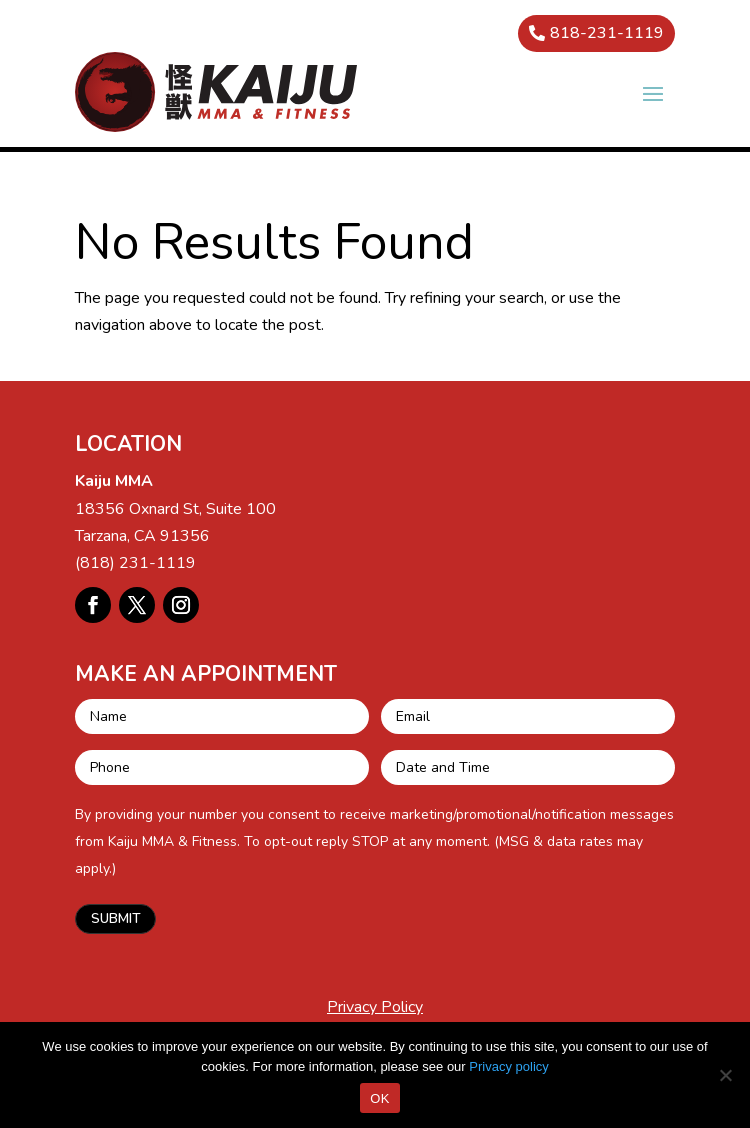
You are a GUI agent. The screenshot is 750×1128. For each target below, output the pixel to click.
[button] (653, 93)
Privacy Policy (375, 1007)
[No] (725, 1075)
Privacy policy (508, 1066)
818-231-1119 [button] (607, 33)
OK (379, 1098)
